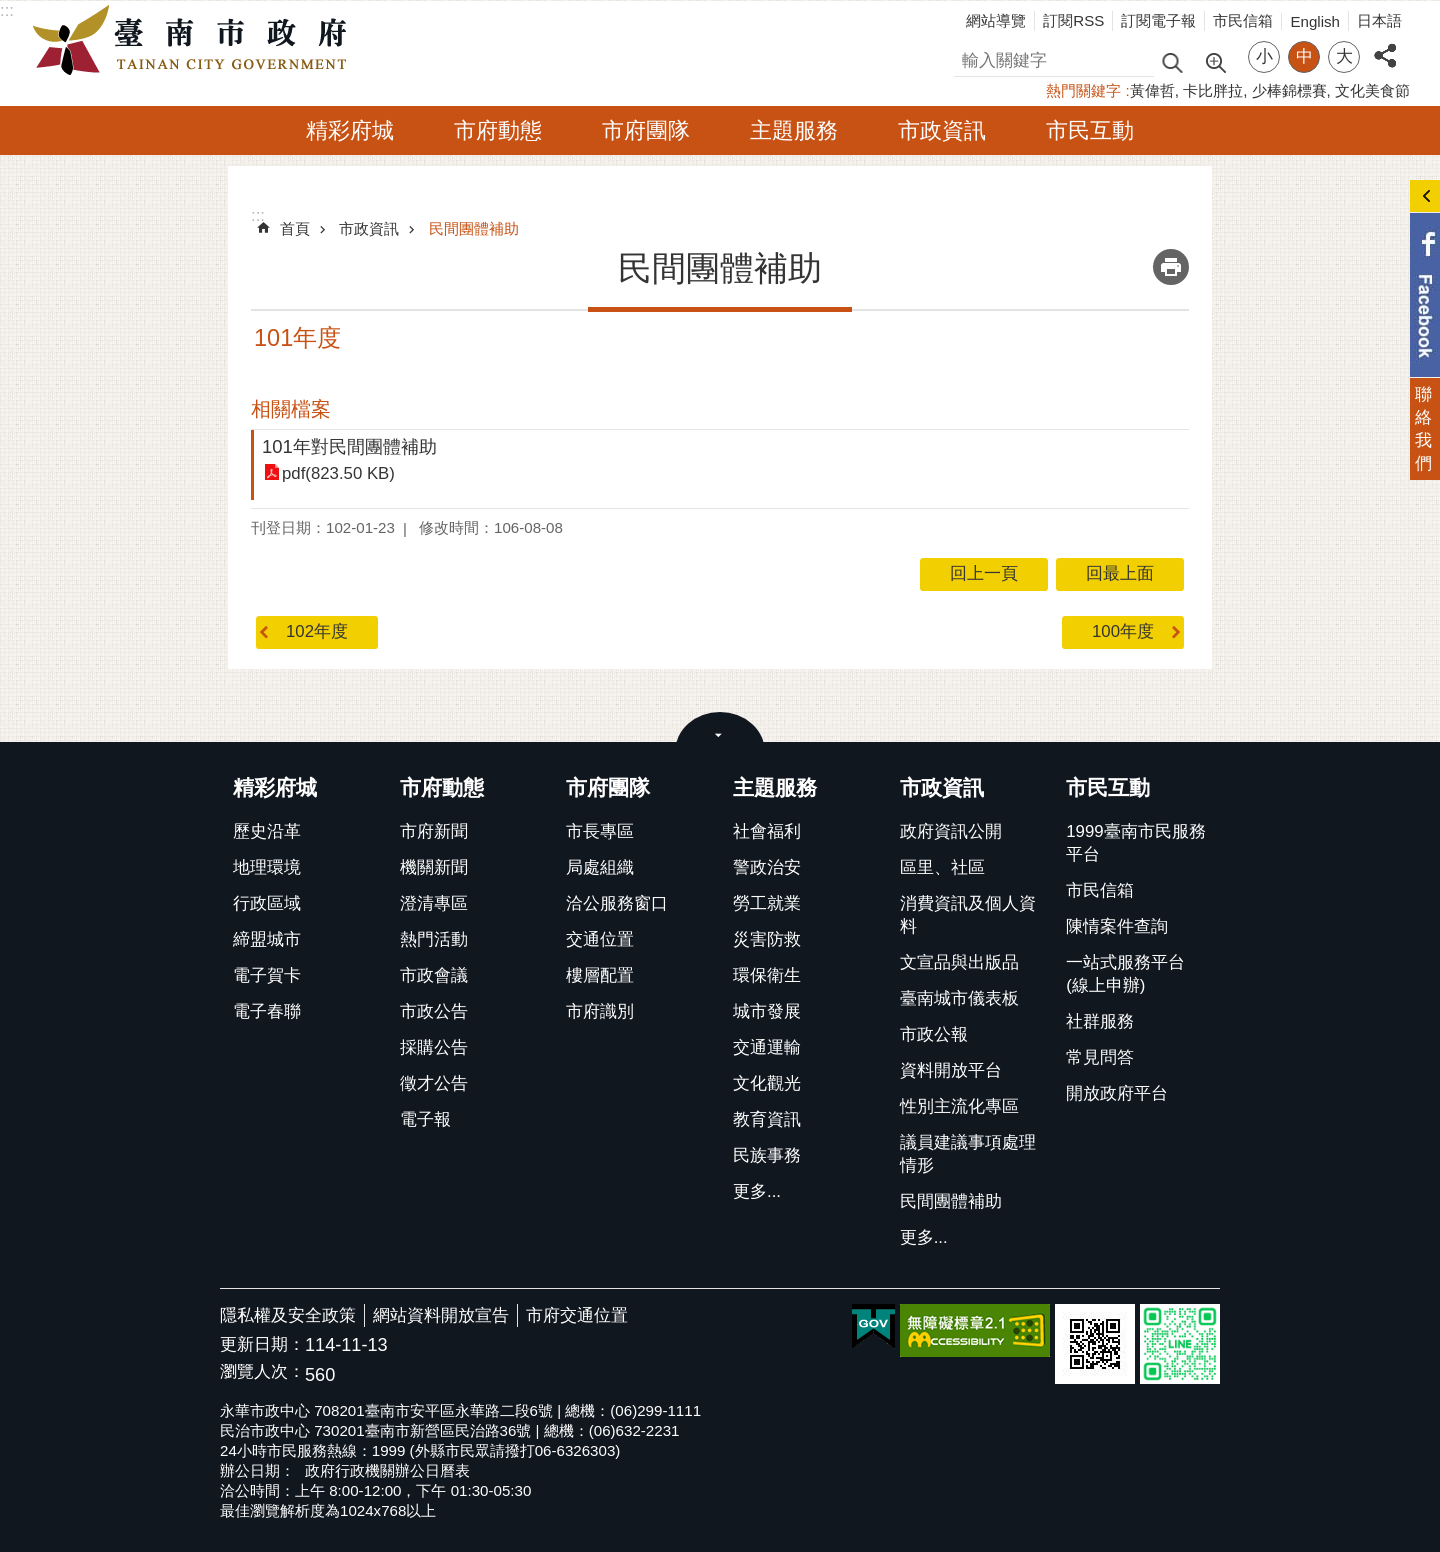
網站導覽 (996, 20)
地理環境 (267, 867)
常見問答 (1100, 1057)
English (1315, 21)
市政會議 (434, 975)
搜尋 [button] (1172, 61)
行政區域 (267, 903)
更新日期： (262, 1344)
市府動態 (498, 130)
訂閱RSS (1073, 20)
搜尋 (971, 57)
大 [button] (1344, 56)
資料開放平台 (951, 1070)
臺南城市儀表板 (959, 998)
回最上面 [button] (1120, 573)
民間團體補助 (474, 228)
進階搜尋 (1215, 61)
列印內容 (1171, 267)
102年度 (317, 631)
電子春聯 (267, 1011)
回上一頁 (984, 573)
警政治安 (767, 867)
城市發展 (767, 1011)
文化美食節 (1372, 90)
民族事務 (767, 1155)
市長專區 (600, 831)
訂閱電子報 (1158, 20)
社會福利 (767, 831)
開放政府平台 (1117, 1093)
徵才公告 (434, 1083)
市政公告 (434, 1011)
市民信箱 (1243, 20)
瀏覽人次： (262, 1372)
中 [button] (1304, 56)
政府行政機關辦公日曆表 (387, 1470)
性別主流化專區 (959, 1106)
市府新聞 (434, 831)
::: (7, 10)
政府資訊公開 (951, 831)
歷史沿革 (267, 831)
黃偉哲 (1152, 90)
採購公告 (434, 1047)
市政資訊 (942, 130)
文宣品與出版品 (959, 962)
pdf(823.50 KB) (338, 473)
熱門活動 (434, 939)
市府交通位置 (577, 1315)
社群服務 (1100, 1021)
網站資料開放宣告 (441, 1315)
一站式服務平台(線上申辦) (1125, 974)
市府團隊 (646, 130)
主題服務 (794, 130)
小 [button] (1264, 56)
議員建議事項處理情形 (968, 1154)
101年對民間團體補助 (349, 446)
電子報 (425, 1119)
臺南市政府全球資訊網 (195, 41)
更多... (757, 1191)
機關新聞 (434, 867)
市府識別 (600, 1011)
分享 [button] (1385, 44)
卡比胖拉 (1213, 90)
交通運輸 (767, 1047)
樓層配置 (600, 975)
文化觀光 (767, 1083)
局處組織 (600, 867)
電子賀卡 (267, 975)
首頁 (295, 228)
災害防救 (767, 939)
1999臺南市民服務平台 (1135, 843)
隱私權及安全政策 (288, 1315)
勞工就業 (767, 903)
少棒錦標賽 (1289, 90)
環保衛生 (767, 975)
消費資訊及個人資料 (968, 915)
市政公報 (934, 1034)
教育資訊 (767, 1119)
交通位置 (600, 939)
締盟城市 (267, 939)
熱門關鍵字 (1083, 90)
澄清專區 (434, 903)
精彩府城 (350, 130)
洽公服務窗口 (617, 903)
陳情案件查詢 (1117, 926)
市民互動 (1090, 130)
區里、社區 (942, 867)
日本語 (1379, 20)
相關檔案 (291, 409)
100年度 (1123, 631)
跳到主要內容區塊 (10, 10)
